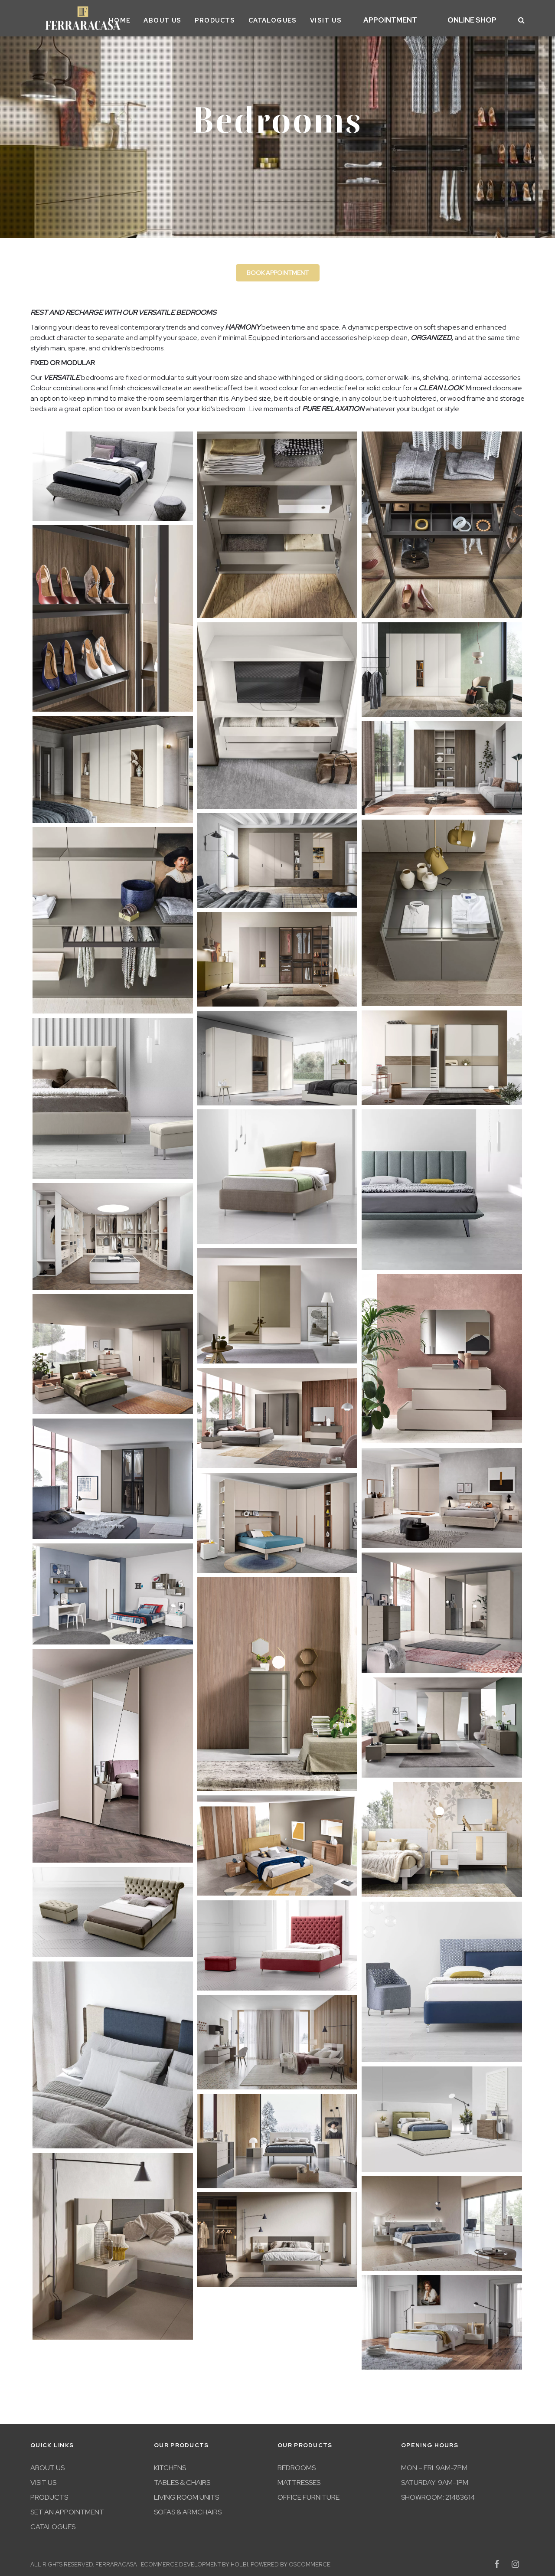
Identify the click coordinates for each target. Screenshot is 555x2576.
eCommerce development (181, 2561)
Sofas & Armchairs (188, 2509)
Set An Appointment (67, 2509)
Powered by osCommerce (290, 2561)
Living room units (186, 2494)
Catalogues (295, 19)
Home (142, 19)
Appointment (406, 19)
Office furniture (309, 2494)
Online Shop (477, 19)
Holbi (239, 2561)
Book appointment (278, 270)
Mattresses (299, 2479)
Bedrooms (297, 2464)
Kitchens (170, 2464)
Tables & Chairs (182, 2479)
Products (237, 19)
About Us (185, 19)
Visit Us (348, 19)
